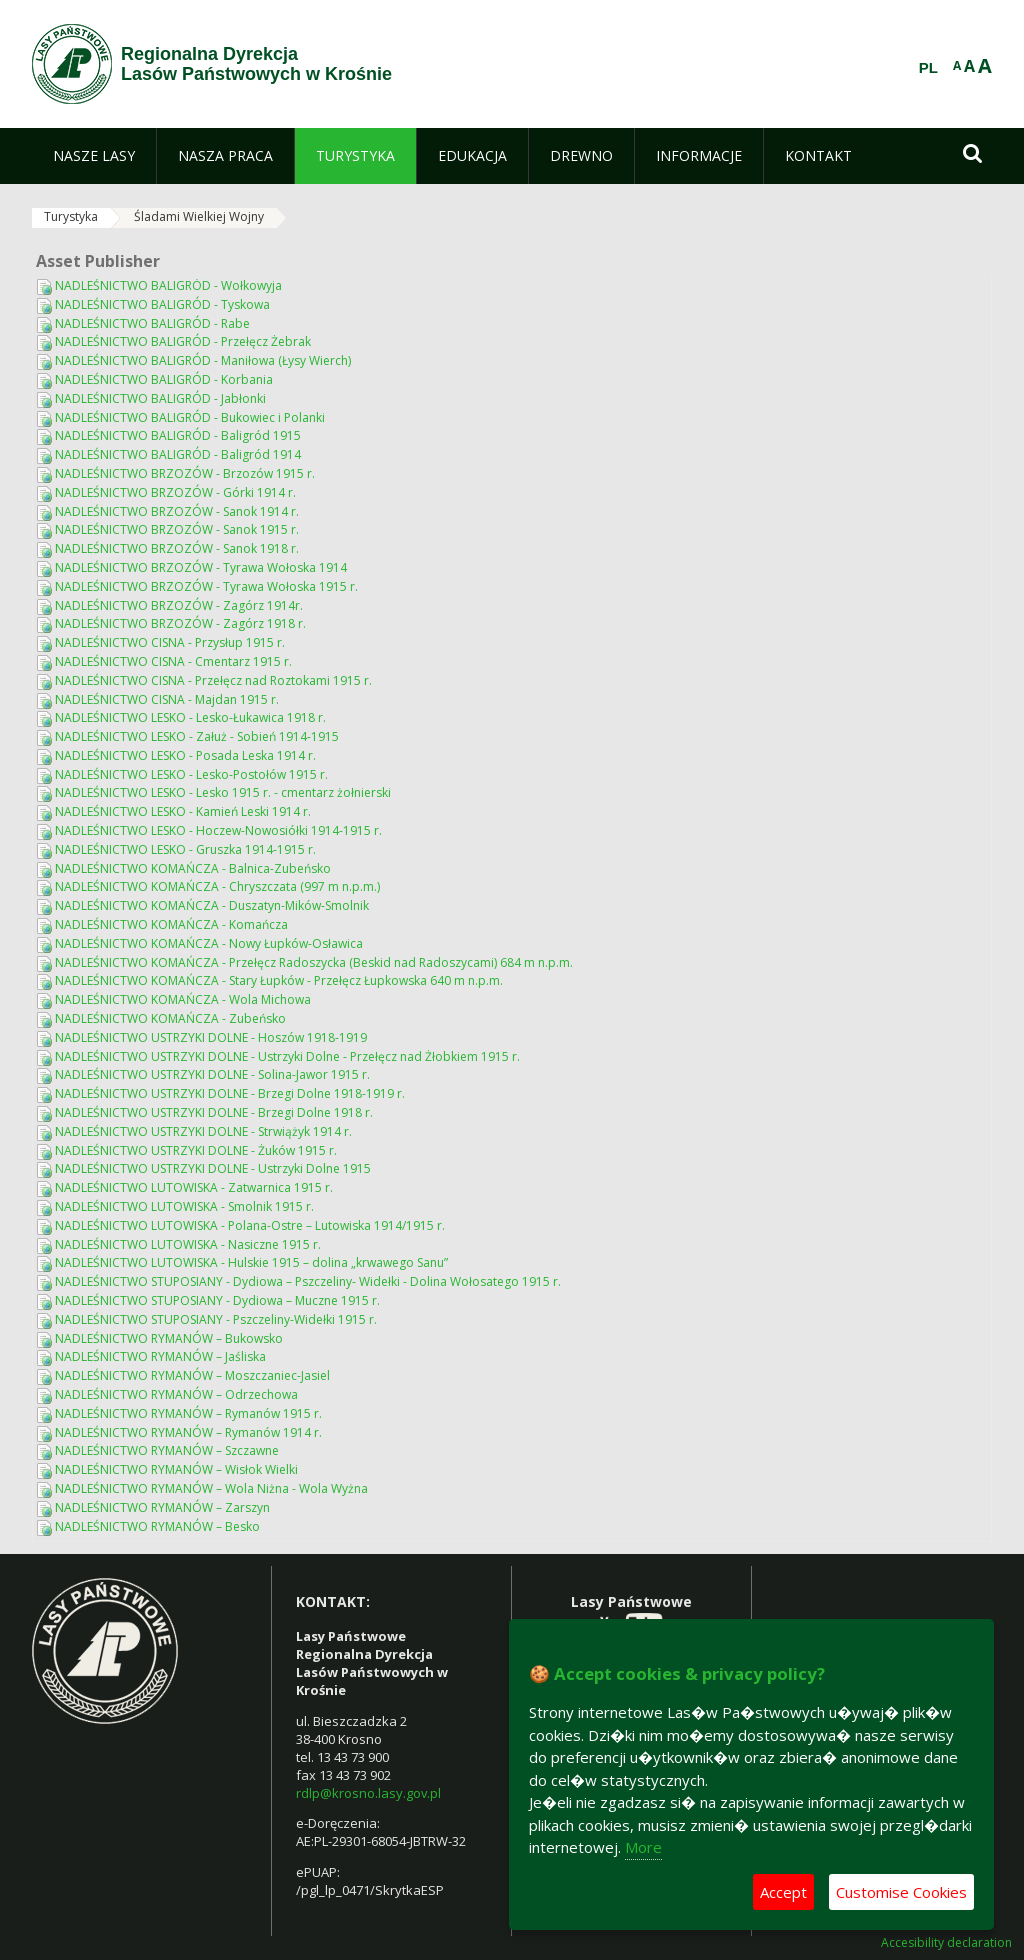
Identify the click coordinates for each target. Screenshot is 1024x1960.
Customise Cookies (901, 1892)
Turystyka (71, 216)
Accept (783, 1892)
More (643, 1847)
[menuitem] (94, 156)
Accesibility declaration (946, 1943)
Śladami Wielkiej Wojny (199, 216)
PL (928, 68)
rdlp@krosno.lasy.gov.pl (368, 1793)
